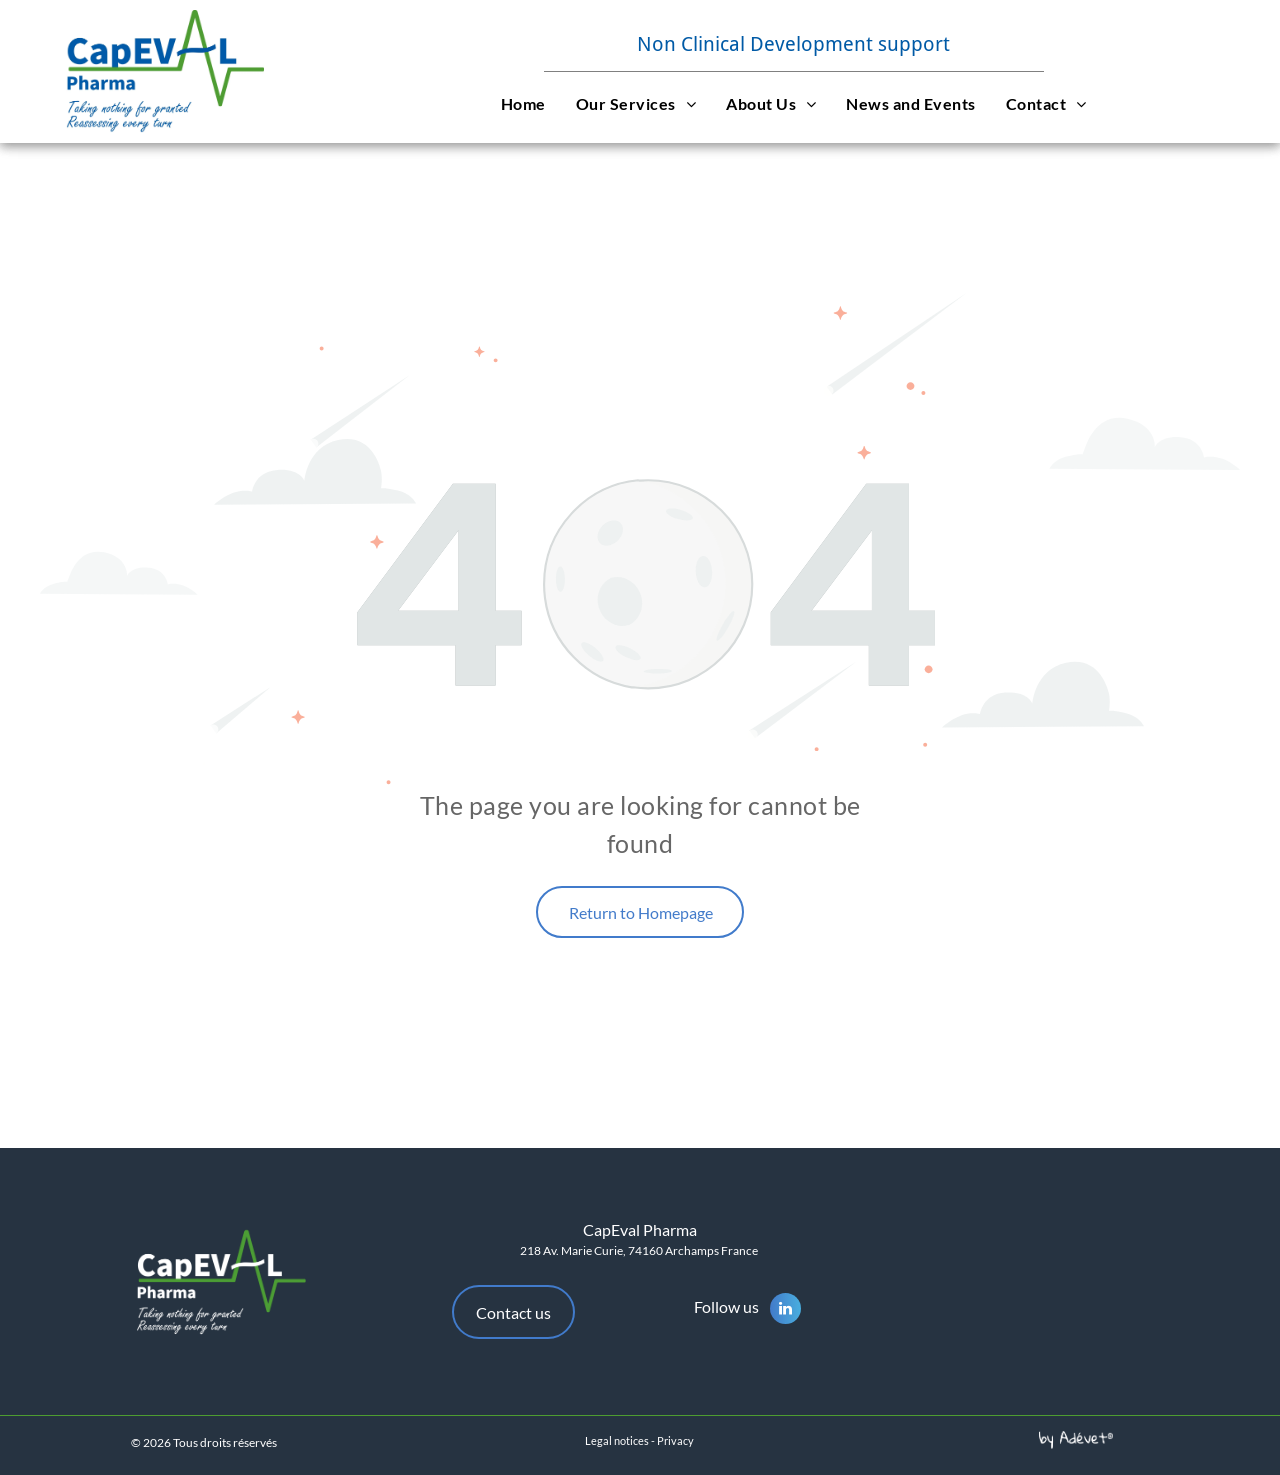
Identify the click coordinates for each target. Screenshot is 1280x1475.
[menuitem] (523, 103)
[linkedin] (785, 1311)
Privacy (675, 1440)
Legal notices (617, 1440)
